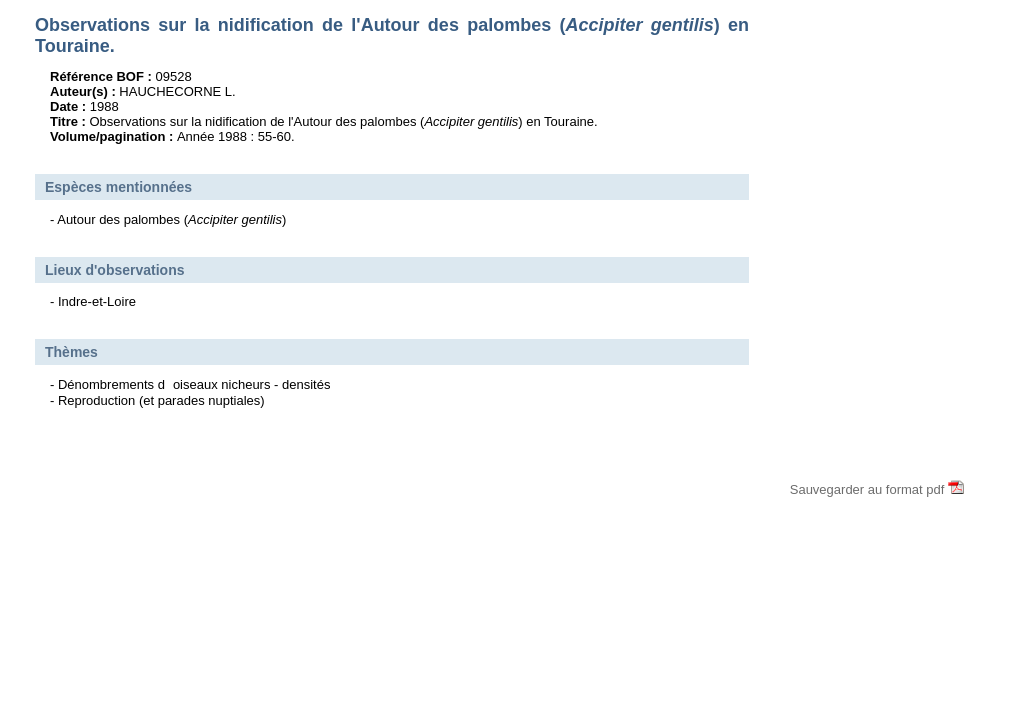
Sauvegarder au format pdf (877, 489)
